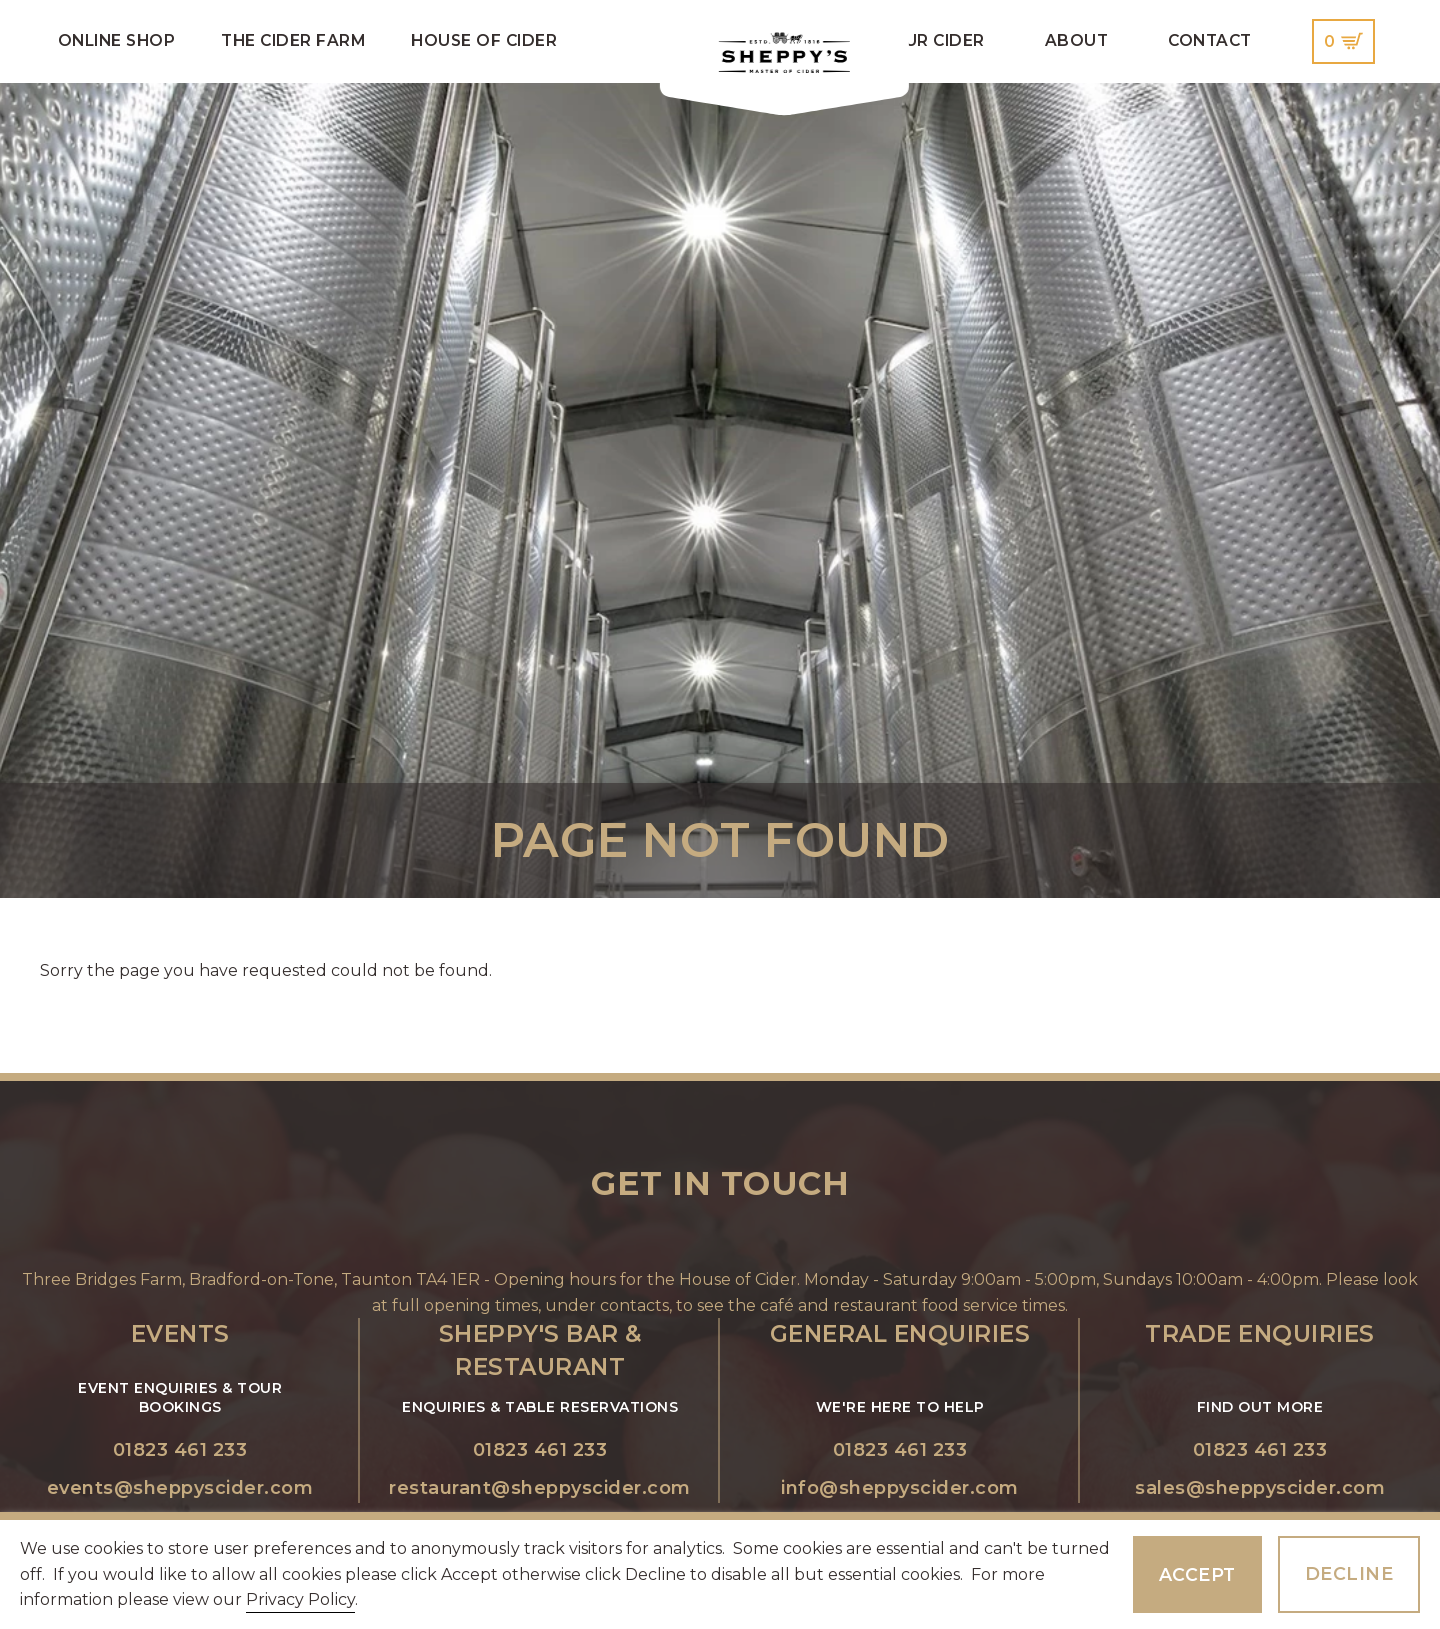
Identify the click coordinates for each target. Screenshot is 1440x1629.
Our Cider (937, 40)
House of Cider (484, 40)
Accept (1197, 1574)
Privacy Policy (300, 1599)
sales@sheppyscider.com (1260, 1488)
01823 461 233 (180, 1450)
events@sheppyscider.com (180, 1488)
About (1077, 40)
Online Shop (117, 40)
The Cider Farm (293, 40)
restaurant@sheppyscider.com (540, 1488)
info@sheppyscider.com (900, 1488)
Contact (1210, 40)
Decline (1349, 1573)
